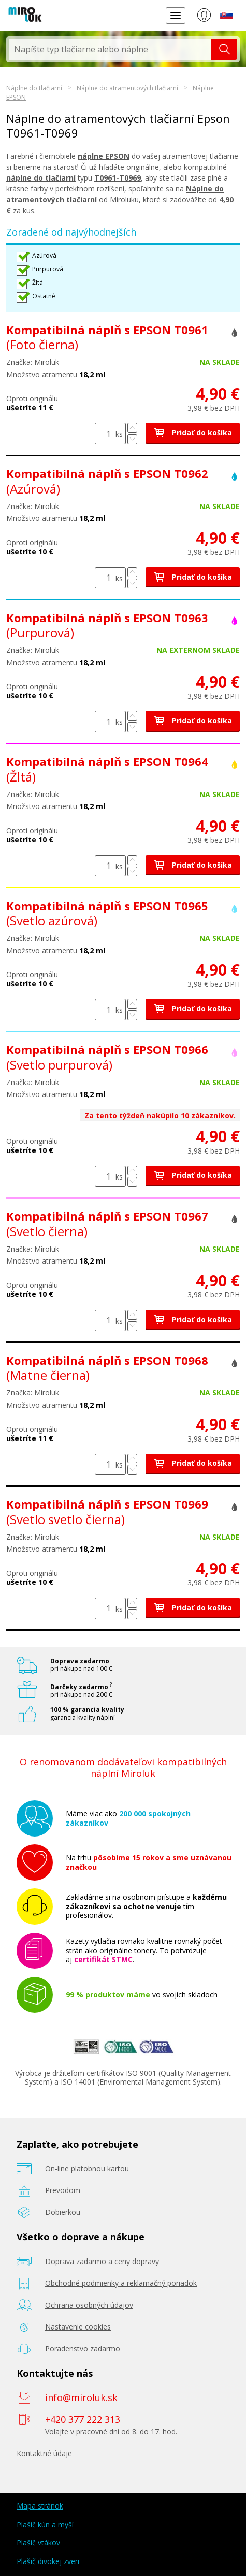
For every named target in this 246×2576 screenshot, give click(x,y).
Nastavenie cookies (78, 2327)
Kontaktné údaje (44, 2453)
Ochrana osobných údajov (89, 2305)
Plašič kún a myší (45, 2524)
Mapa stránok (40, 2506)
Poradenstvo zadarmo (82, 2348)
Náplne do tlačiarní (34, 88)
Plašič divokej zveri (48, 2561)
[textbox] (110, 49)
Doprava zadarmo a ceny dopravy (102, 2261)
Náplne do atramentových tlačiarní (127, 88)
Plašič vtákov (38, 2542)
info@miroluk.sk (81, 2397)
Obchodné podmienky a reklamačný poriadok (121, 2283)
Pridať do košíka (192, 432)
